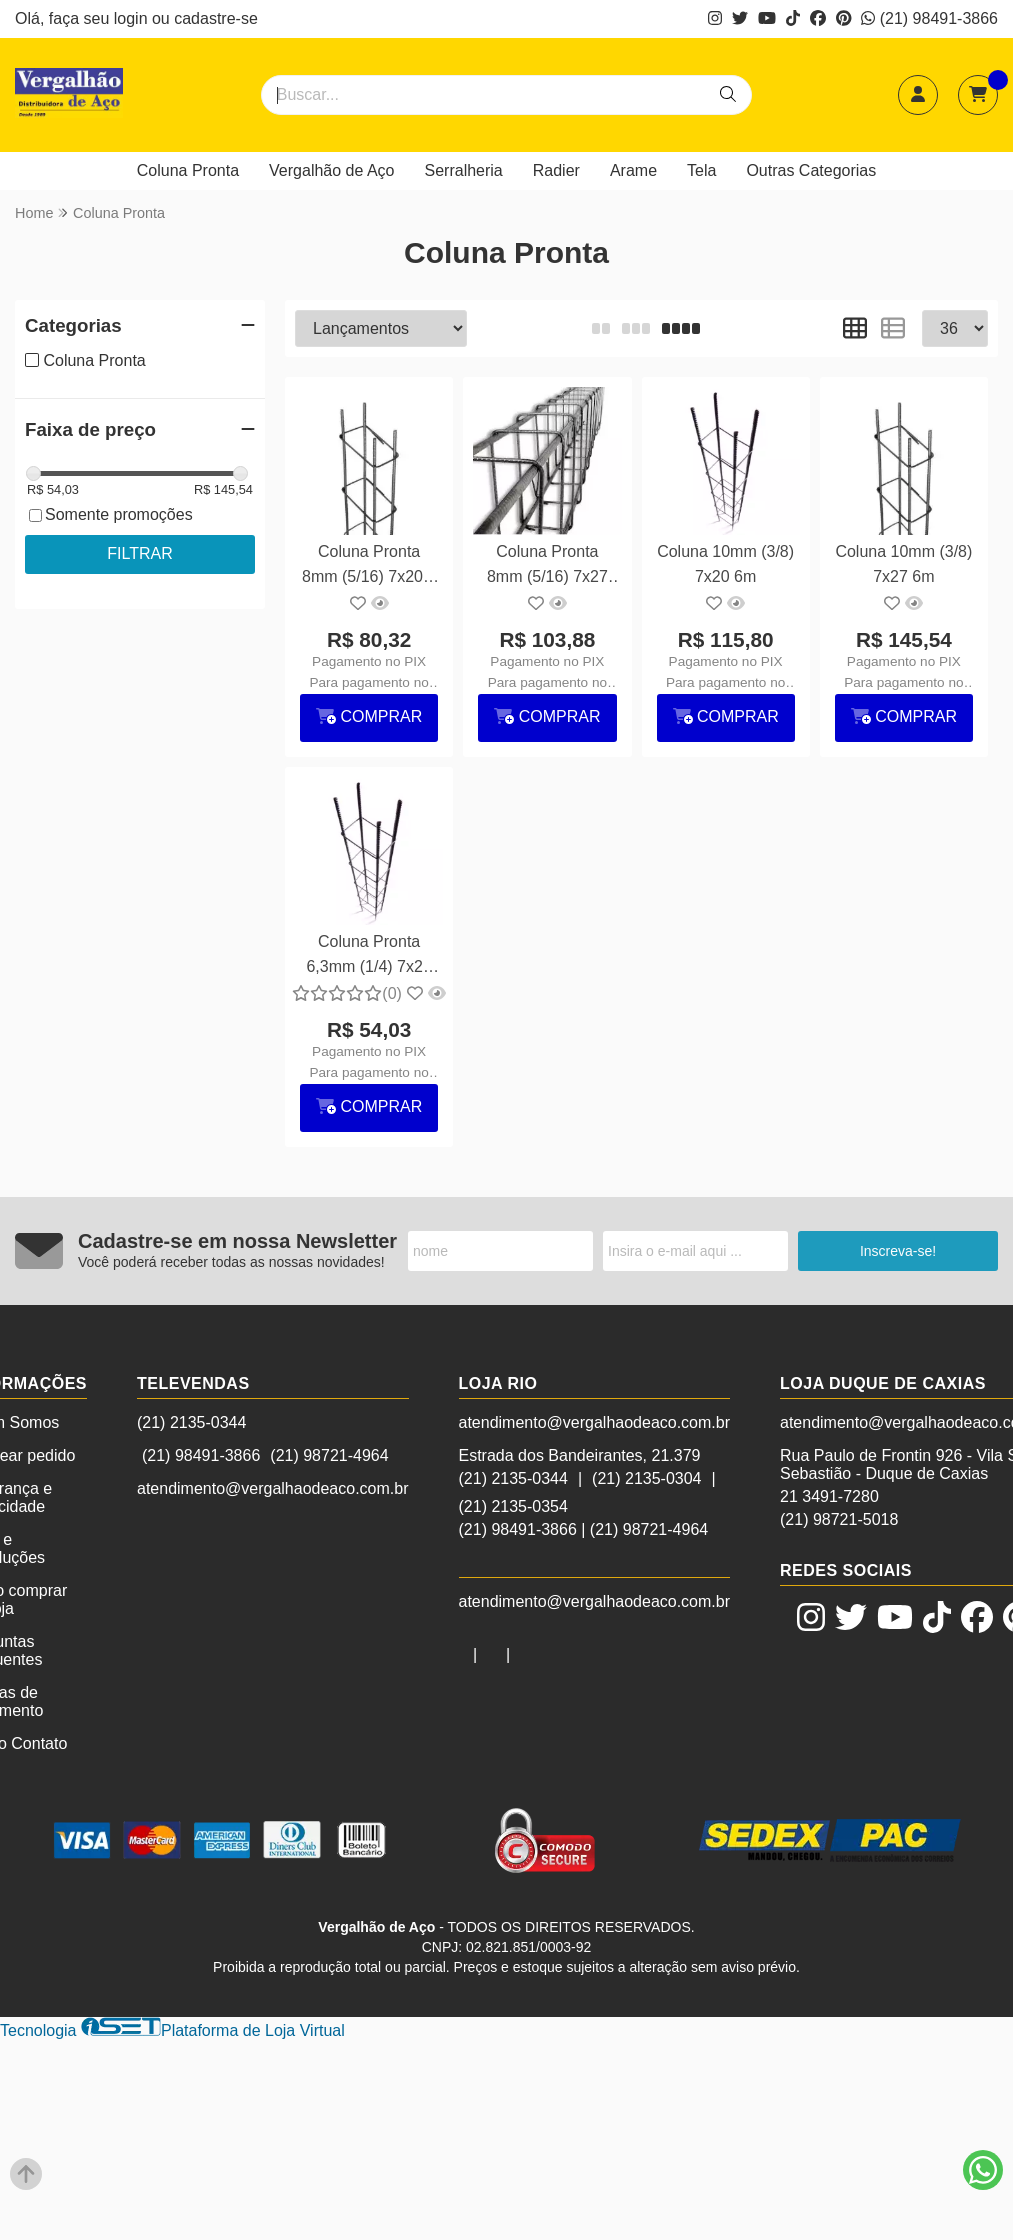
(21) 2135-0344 (191, 1422)
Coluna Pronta (188, 170)
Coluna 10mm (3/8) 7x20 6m (725, 563)
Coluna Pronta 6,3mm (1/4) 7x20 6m (368, 956)
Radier (556, 170)
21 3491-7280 (829, 1496)
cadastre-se (216, 18)
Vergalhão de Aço (331, 170)
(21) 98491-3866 (929, 18)
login (133, 18)
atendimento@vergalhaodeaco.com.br (273, 1488)
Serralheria (464, 170)
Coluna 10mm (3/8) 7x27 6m (903, 563)
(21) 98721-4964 (329, 1455)
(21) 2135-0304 (646, 1478)
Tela (701, 170)
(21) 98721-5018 (839, 1519)
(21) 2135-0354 (513, 1506)
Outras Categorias (811, 170)
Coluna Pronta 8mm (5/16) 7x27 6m (547, 566)
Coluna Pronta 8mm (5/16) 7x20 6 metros (369, 566)
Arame (633, 170)
